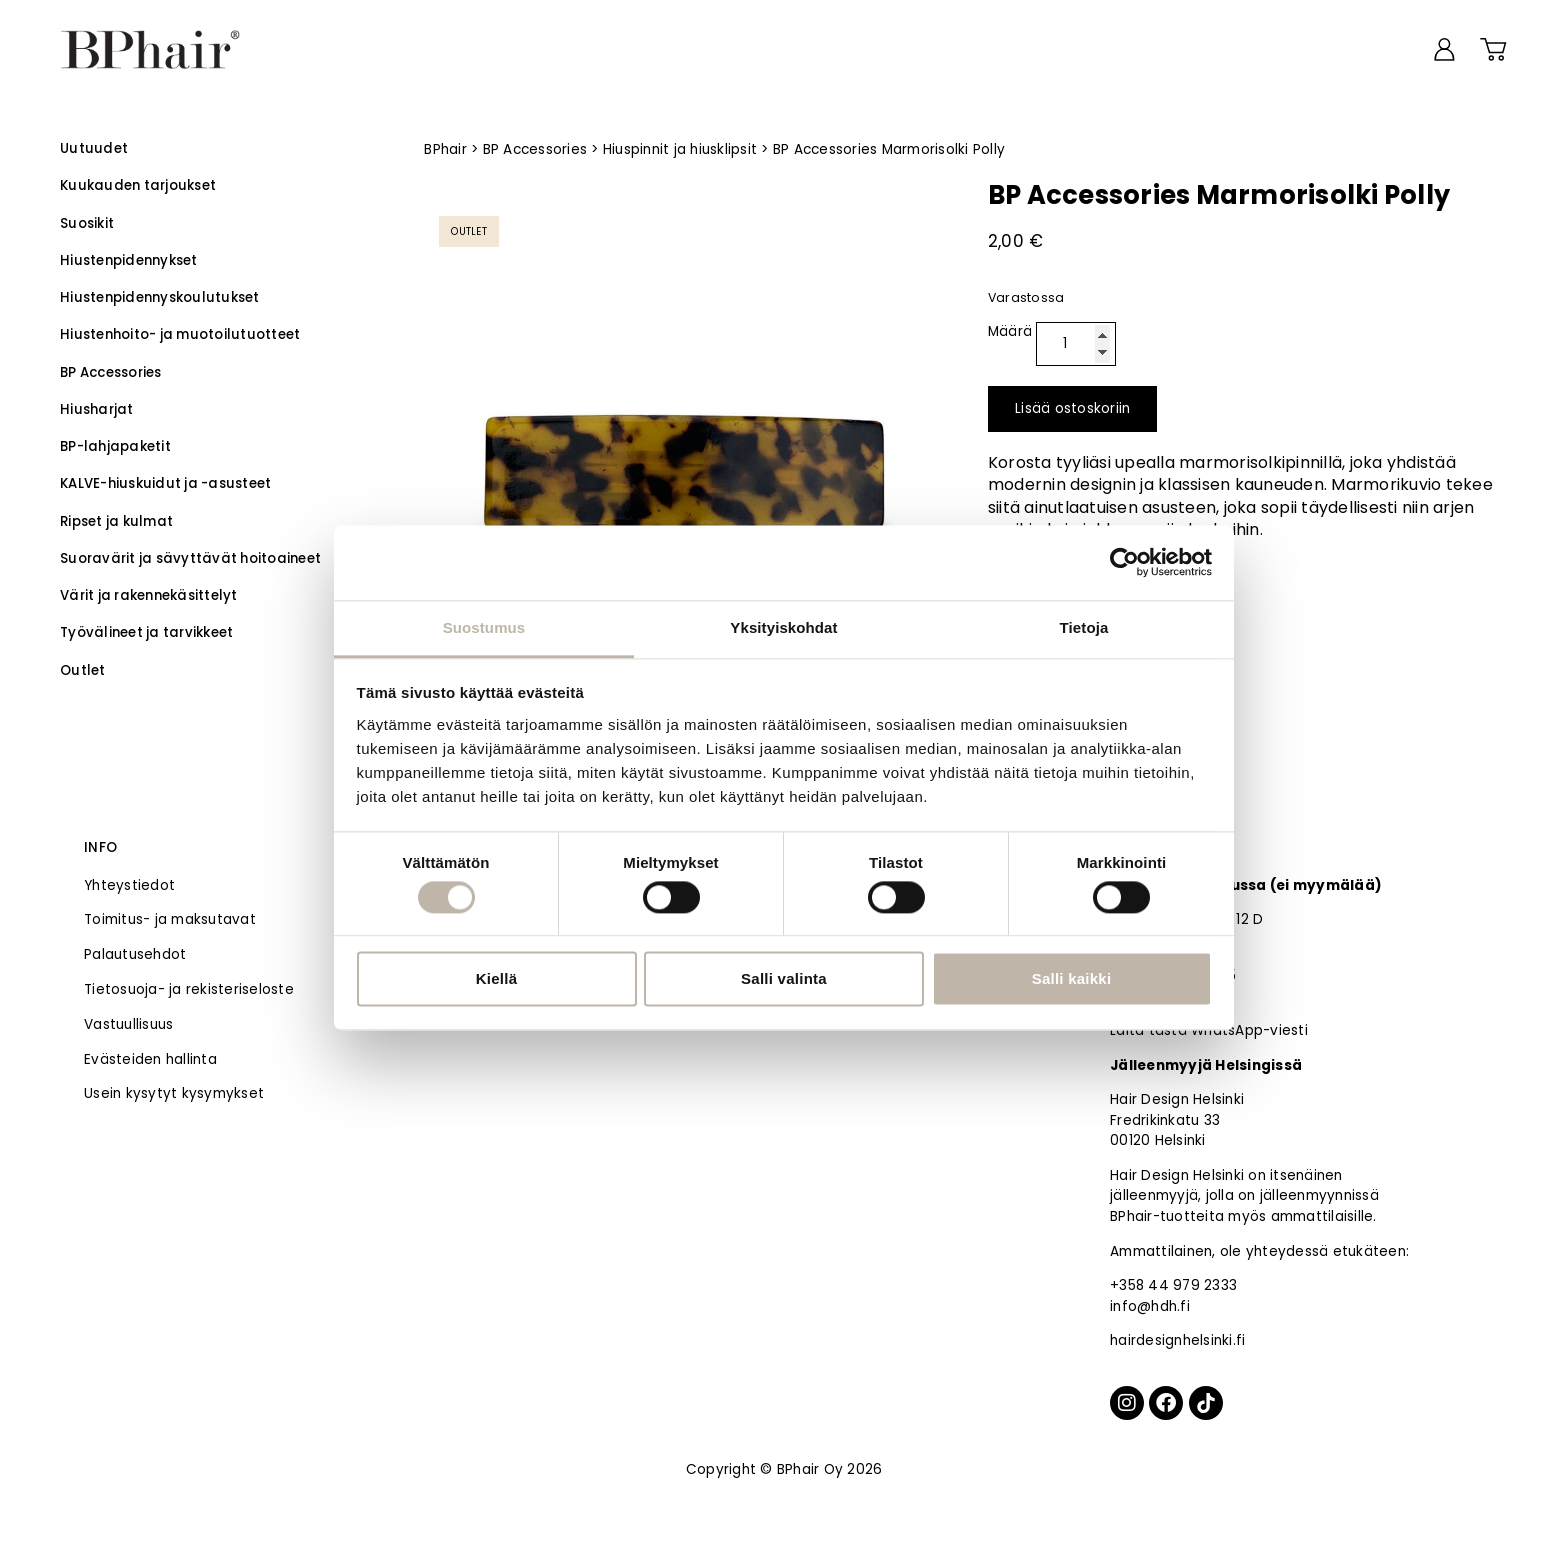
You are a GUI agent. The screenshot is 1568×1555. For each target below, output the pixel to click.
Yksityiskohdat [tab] (783, 627)
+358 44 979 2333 (1173, 1285)
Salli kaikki (1072, 979)
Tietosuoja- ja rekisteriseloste (189, 989)
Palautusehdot (135, 954)
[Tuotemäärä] (1076, 344)
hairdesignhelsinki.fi (1177, 1340)
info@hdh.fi (1150, 1306)
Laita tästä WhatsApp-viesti (1209, 1030)
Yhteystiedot (129, 885)
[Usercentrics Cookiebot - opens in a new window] (1124, 562)
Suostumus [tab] (484, 627)
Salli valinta (784, 979)
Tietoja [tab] (1084, 627)
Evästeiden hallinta (150, 1059)
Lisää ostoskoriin (1072, 408)
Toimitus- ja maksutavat (170, 919)
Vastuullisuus (128, 1024)
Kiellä (497, 979)
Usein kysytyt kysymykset (174, 1093)
